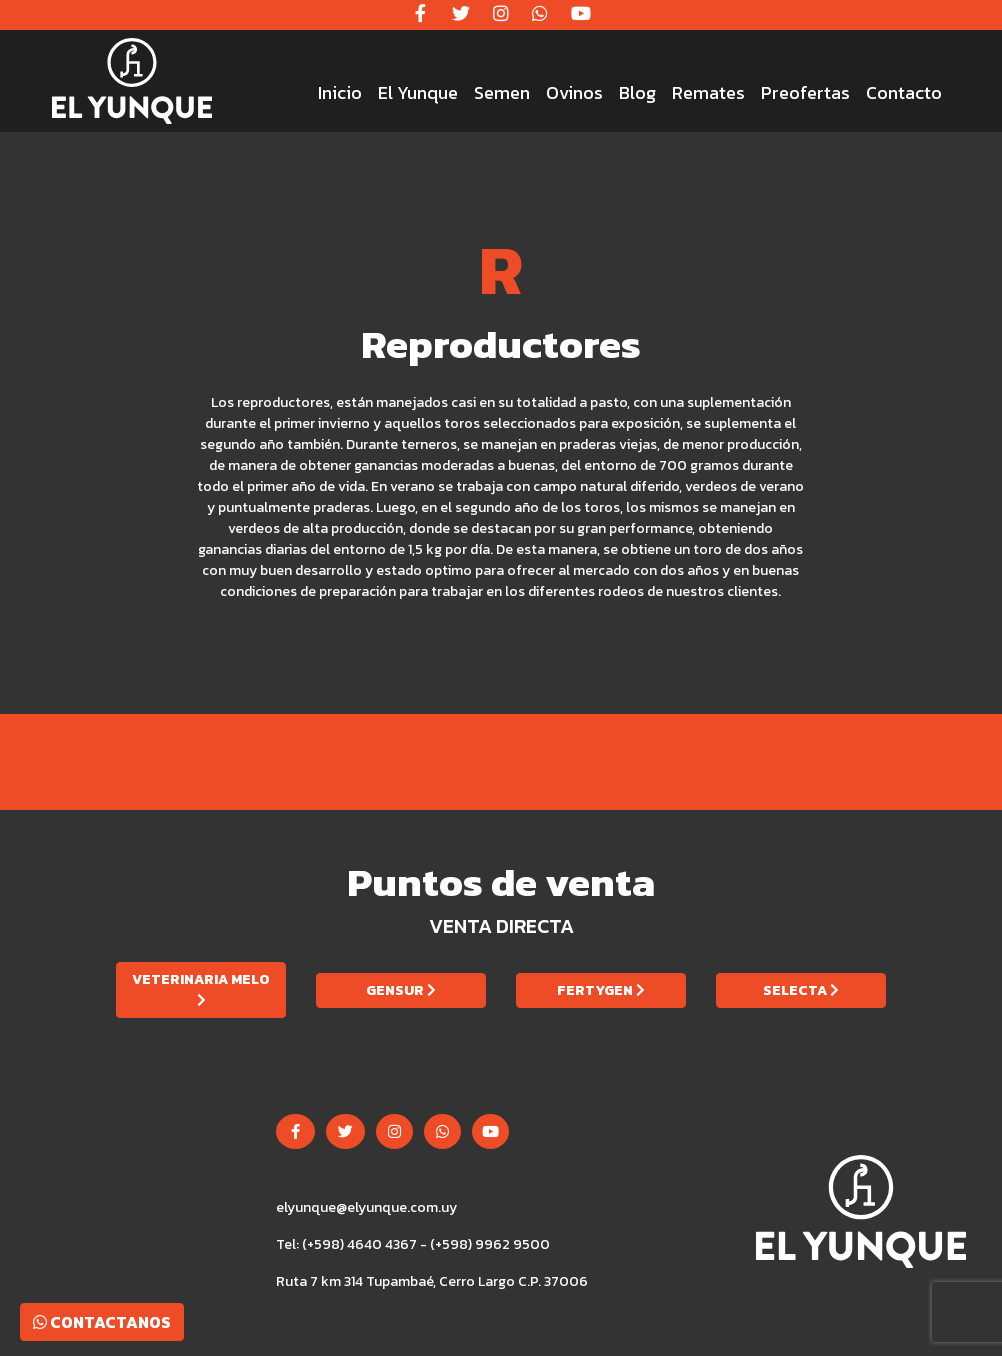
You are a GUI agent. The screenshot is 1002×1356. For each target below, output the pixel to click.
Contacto (904, 92)
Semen (502, 92)
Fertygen (601, 990)
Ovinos (574, 92)
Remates (708, 92)
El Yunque (418, 92)
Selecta (801, 990)
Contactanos (102, 1322)
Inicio (340, 92)
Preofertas (805, 92)
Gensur (401, 990)
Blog (637, 92)
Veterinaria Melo (201, 988)
